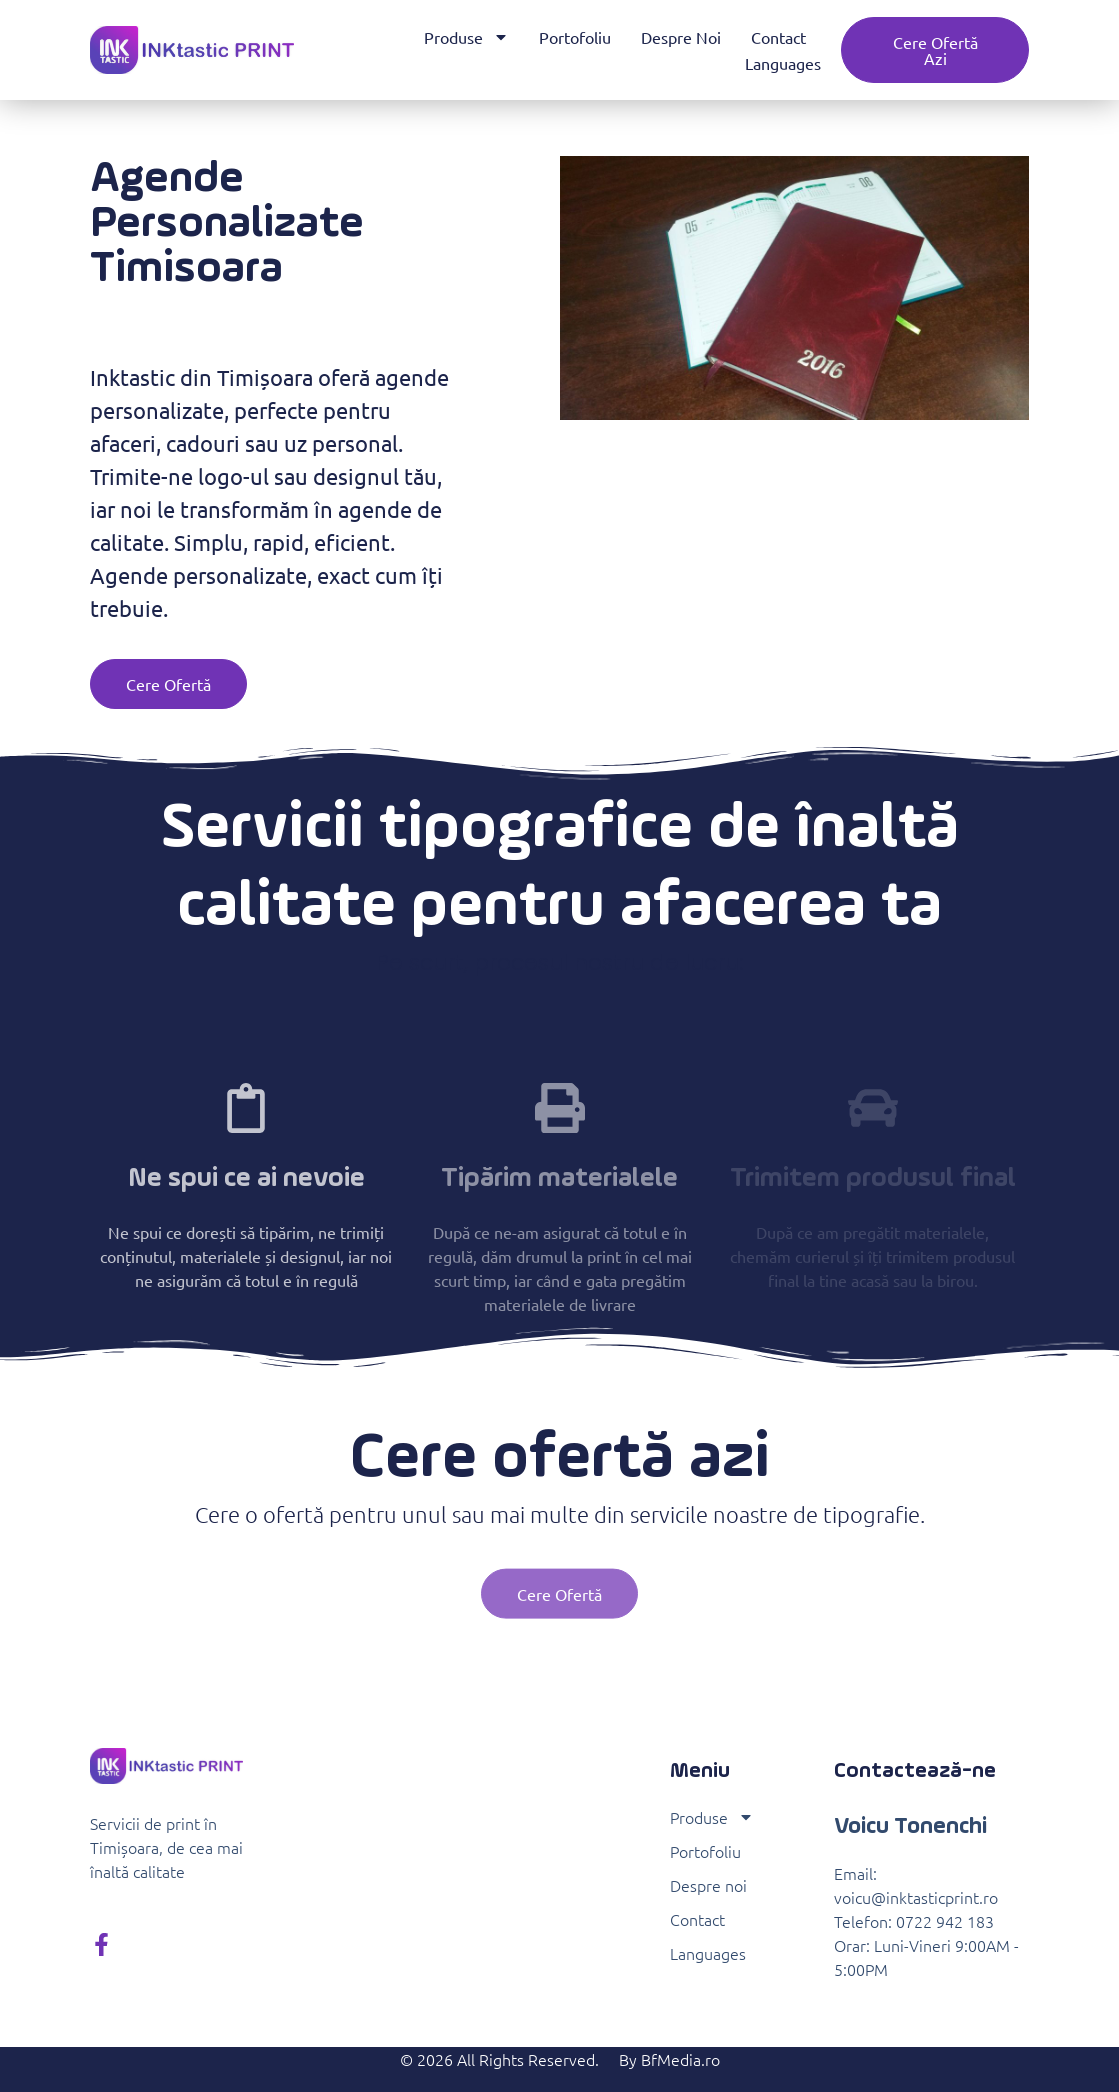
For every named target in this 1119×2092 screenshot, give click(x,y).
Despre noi (681, 37)
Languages (783, 63)
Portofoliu (575, 37)
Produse (466, 37)
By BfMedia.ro (669, 2059)
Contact (778, 37)
